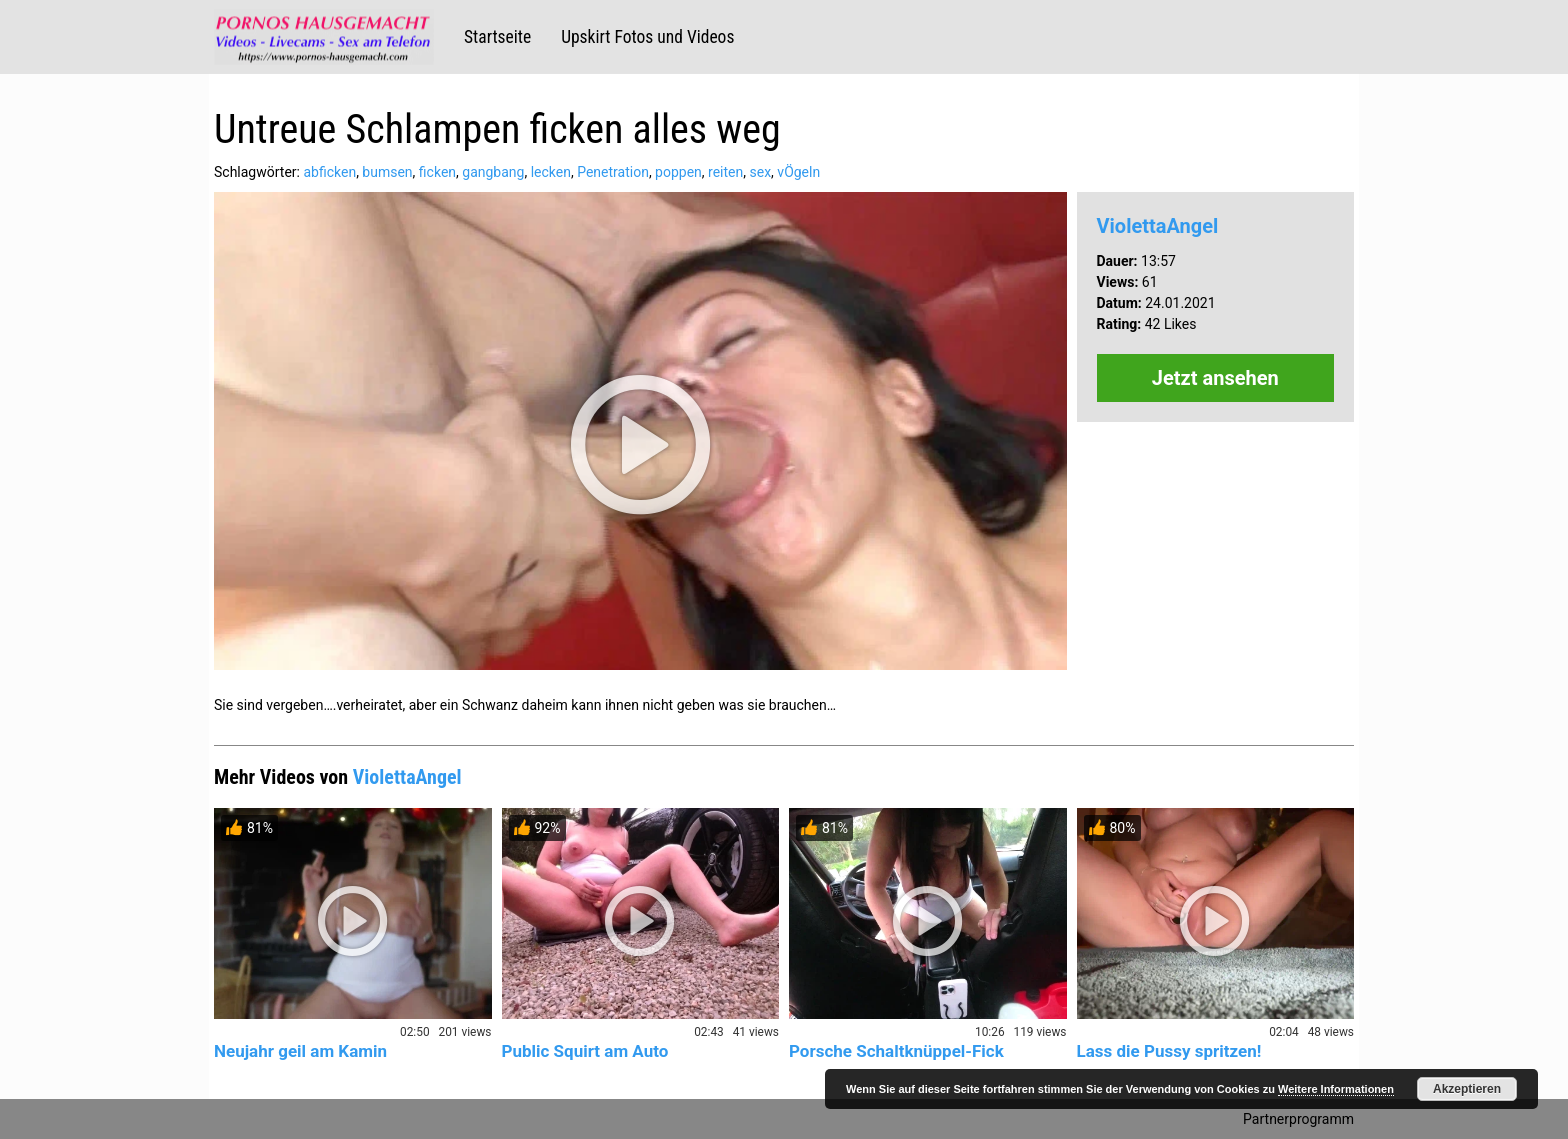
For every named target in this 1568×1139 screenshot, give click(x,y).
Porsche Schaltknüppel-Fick (896, 1051)
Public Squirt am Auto (585, 1051)
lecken (551, 172)
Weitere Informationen (1336, 1089)
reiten (725, 172)
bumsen (387, 172)
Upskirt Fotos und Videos (647, 37)
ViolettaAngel (1158, 226)
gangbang (493, 172)
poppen (678, 172)
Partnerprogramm (1298, 1119)
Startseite (497, 37)
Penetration (613, 172)
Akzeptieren (1467, 1089)
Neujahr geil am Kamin (300, 1051)
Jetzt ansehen (1215, 378)
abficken (329, 172)
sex (761, 172)
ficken (437, 172)
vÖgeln (798, 172)
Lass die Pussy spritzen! (1169, 1051)
